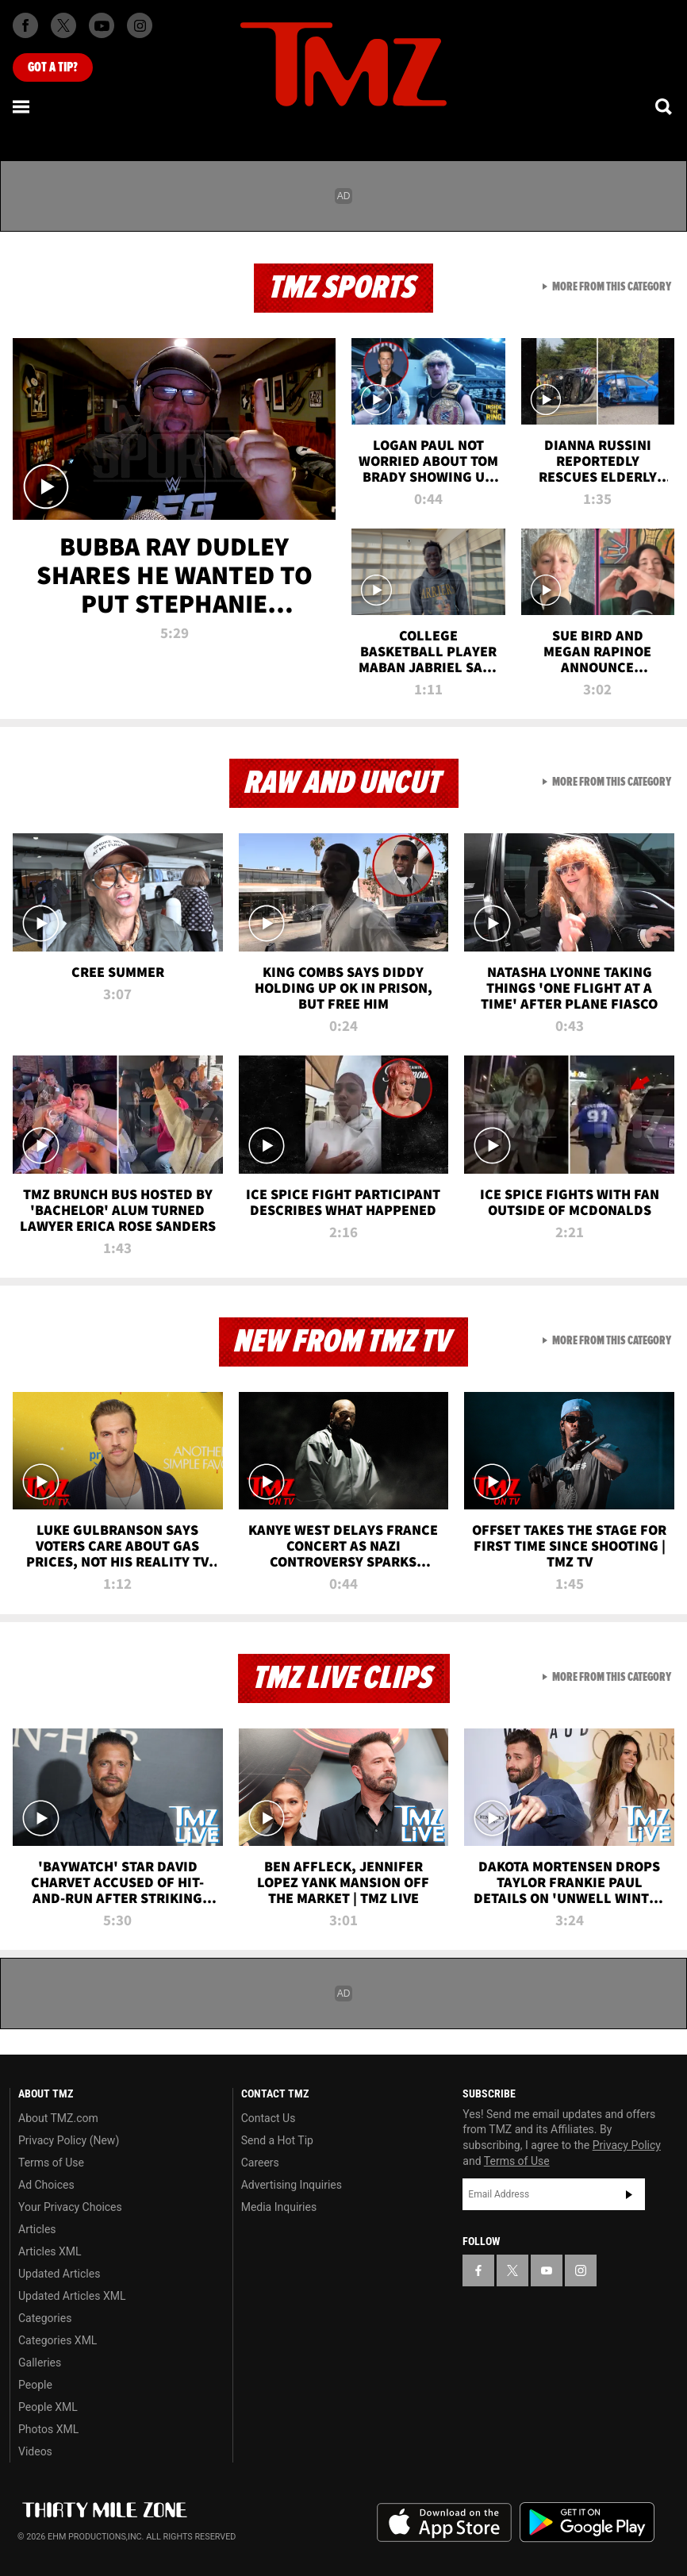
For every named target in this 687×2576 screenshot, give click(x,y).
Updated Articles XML (71, 2296)
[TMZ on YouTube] (546, 2270)
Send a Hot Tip (277, 2140)
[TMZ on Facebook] (25, 25)
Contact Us (268, 2118)
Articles (37, 2229)
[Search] (665, 106)
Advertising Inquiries (291, 2184)
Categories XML (57, 2340)
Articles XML (50, 2251)
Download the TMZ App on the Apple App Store (444, 2523)
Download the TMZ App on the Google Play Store (587, 2522)
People (35, 2384)
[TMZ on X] (63, 25)
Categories (44, 2318)
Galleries (39, 2362)
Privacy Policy (627, 2145)
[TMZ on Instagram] (139, 25)
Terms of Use (51, 2162)
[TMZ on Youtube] (101, 25)
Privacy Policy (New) (68, 2140)
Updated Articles (59, 2273)
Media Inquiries (279, 2207)
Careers (260, 2162)
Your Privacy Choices (70, 2207)
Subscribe (629, 2194)
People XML (48, 2407)
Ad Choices (46, 2184)
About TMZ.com (58, 2118)
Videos (35, 2451)
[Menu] (22, 106)
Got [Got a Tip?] (53, 67)
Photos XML (48, 2429)
